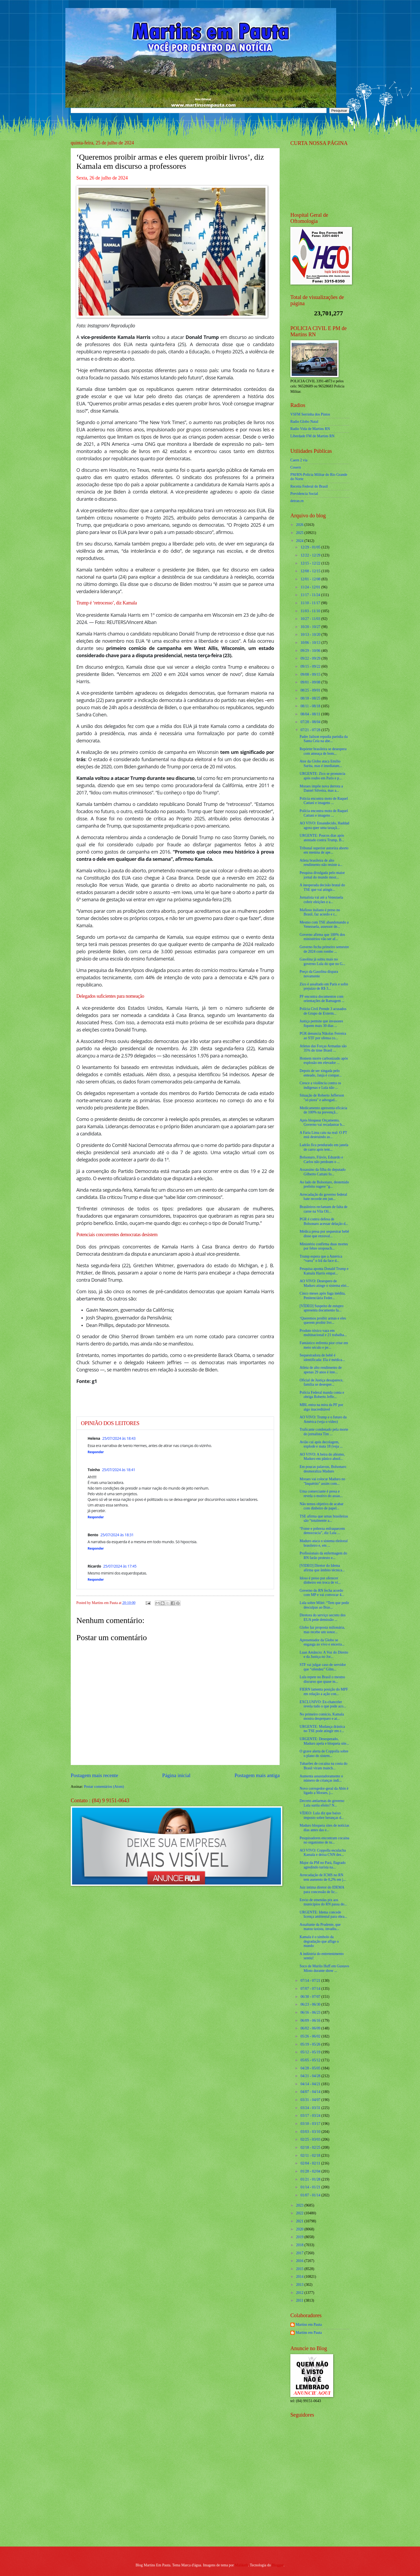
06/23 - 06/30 (311, 2004)
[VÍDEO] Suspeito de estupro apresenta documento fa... (321, 1308)
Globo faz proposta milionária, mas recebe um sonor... (322, 1629)
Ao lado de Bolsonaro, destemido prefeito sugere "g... (324, 1184)
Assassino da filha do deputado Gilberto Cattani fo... (322, 1172)
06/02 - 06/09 (311, 2028)
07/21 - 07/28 (311, 730)
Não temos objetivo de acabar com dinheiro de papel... (321, 1506)
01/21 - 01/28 (311, 2179)
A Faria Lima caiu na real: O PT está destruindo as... (323, 1135)
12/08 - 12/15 (311, 571)
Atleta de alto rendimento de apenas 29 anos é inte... (320, 1370)
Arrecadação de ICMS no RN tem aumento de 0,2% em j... (322, 1877)
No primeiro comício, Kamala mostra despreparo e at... (321, 1716)
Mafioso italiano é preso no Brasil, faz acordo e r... (319, 912)
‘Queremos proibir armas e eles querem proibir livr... (322, 1320)
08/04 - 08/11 (311, 714)
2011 (300, 2300)
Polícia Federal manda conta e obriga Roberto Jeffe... (321, 1394)
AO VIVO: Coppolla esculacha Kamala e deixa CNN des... (322, 1852)
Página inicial (176, 1775)
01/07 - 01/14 (311, 2195)
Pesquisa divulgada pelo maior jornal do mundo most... (322, 875)
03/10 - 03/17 (311, 2124)
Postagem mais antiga (257, 1775)
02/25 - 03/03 (311, 2139)
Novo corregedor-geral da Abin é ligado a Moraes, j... (323, 1790)
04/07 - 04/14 (311, 2092)
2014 (300, 2277)
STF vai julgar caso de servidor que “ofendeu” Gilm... (322, 1667)
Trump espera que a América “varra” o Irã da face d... (320, 1258)
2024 (300, 541)
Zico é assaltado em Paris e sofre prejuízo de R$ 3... (323, 986)
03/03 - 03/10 (311, 2132)
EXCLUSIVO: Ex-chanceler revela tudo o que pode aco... (322, 1704)
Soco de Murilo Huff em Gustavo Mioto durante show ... (324, 1968)
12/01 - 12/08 (311, 579)
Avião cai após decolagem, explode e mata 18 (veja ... (321, 1444)
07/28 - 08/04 (311, 722)
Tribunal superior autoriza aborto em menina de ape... (323, 850)
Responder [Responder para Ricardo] (96, 1579)
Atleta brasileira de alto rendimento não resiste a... (320, 862)
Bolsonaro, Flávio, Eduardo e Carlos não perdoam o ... (321, 1159)
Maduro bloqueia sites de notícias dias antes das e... (324, 1827)
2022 (300, 2213)
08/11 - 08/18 (311, 706)
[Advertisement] (323, 2503)
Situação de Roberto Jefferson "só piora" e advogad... (321, 1097)
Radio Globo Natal (304, 422)
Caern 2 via (299, 460)
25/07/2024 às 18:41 (118, 1469)
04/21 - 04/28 (311, 2076)
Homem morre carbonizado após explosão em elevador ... (323, 1060)
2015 (300, 2269)
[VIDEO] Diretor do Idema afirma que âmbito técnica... (322, 1568)
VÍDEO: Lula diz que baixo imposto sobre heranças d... (321, 1815)
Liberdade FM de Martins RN (312, 436)
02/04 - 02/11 (311, 2163)
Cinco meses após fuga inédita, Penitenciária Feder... (322, 1295)
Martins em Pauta (309, 2325)
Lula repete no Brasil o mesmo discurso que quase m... (322, 1679)
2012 (300, 2293)
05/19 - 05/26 (311, 2044)
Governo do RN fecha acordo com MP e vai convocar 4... (321, 1592)
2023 (300, 2205)
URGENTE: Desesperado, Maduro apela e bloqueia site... (324, 1741)
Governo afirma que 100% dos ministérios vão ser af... (322, 937)
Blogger (278, 2565)
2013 (300, 2285)
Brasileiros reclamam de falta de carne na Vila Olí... (323, 1209)
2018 (300, 2245)
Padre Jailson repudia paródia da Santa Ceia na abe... (323, 739)
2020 (300, 2229)
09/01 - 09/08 (311, 682)
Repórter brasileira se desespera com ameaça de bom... (322, 751)
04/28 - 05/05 (311, 2068)
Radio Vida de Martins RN (310, 429)
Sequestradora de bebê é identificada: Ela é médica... (322, 1357)
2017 (300, 2253)
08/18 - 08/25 (311, 698)
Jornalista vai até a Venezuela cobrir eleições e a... (321, 899)
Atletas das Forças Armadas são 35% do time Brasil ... (323, 1048)
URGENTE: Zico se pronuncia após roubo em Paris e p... (322, 776)
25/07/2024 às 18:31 (117, 1534)
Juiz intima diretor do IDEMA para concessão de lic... (321, 1889)
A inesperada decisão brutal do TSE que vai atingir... (322, 887)
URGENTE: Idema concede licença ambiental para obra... (323, 1914)
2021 (300, 2221)
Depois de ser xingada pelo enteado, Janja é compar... (320, 1073)
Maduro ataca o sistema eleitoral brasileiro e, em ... (323, 1543)
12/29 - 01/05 (311, 547)
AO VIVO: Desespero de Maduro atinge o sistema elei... (324, 1283)
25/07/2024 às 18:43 (119, 1438)
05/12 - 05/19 (311, 2052)
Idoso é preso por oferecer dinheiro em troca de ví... (319, 1580)
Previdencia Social (304, 494)
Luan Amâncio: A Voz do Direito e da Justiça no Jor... (323, 1654)
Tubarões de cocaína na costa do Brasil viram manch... (323, 1766)
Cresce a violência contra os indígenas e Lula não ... (320, 1085)
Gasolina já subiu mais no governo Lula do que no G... (322, 961)
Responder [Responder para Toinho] (96, 1517)
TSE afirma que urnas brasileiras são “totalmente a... (323, 1518)
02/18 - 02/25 (311, 2147)
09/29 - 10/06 (311, 651)
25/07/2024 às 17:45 (119, 1566)
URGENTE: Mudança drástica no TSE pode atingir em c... (322, 1729)
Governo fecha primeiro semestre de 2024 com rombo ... (324, 949)
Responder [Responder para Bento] (96, 1548)
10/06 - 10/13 (311, 643)
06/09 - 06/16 (311, 2020)
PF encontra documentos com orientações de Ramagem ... (321, 998)
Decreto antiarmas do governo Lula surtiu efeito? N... (321, 1803)
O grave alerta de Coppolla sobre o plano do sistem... (323, 1753)
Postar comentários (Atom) (104, 1787)
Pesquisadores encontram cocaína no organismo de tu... (324, 1840)
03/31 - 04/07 (311, 2100)
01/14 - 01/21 (311, 2187)
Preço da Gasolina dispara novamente (318, 974)
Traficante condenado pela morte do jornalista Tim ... (323, 1431)
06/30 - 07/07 (311, 1997)
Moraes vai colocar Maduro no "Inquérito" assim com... (322, 1481)
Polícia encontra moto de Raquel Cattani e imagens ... (323, 801)
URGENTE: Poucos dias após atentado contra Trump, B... (321, 837)
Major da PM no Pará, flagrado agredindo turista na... (322, 1865)
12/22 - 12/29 (311, 555)
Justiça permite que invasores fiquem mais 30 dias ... (321, 1023)
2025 (300, 533)
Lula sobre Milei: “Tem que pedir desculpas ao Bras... (324, 1605)
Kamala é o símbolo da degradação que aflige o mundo (319, 1941)
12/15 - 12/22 (311, 563)
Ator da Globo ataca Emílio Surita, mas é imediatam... (320, 763)
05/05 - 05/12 (311, 2060)
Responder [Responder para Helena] (96, 1452)
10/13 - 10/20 (311, 635)
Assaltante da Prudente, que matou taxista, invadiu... (319, 1927)
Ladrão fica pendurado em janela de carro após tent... (323, 1147)
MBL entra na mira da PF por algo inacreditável (321, 1407)
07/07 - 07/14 (311, 1989)
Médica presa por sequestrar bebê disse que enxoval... (324, 1233)
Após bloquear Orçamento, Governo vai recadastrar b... (321, 1122)
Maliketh (241, 2565)
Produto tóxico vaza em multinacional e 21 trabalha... (323, 1333)
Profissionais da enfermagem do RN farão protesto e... (323, 1555)
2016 (300, 2261)
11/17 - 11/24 (311, 595)
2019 (300, 2237)
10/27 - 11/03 (311, 619)
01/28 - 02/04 (311, 2171)
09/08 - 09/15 (311, 674)
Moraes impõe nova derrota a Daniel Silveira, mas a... (321, 788)
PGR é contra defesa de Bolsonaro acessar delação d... (323, 1221)
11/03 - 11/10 (311, 611)
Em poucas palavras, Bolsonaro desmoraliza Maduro (322, 1469)
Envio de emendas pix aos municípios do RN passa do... (323, 1902)
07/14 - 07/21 (311, 1981)
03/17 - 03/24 (311, 2116)
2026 (300, 525)
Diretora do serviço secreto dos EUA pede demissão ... (322, 1617)
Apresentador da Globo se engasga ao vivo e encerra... (321, 1642)
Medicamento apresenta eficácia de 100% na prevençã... (323, 1110)
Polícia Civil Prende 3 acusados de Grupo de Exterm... (322, 1011)
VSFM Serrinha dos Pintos (310, 414)
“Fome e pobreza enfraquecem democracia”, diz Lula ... (322, 1531)
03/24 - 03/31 (311, 2108)
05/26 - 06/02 (311, 2036)
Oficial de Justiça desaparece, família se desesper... (321, 1382)
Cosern (295, 467)
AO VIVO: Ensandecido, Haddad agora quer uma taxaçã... (324, 825)
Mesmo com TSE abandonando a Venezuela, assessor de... (323, 924)
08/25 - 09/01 (311, 690)
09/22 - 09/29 (311, 658)
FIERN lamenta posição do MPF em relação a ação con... (323, 1691)
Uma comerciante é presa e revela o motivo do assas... (321, 1493)
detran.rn (296, 501)
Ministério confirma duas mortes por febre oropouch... (323, 1246)
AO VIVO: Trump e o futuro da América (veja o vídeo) (322, 1419)
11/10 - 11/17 (311, 603)
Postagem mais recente (94, 1775)
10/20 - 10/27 (311, 627)
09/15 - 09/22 (311, 666)
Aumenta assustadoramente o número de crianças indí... (321, 1778)
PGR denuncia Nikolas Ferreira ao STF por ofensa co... (322, 1035)
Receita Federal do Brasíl (309, 486)
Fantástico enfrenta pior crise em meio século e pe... (323, 1345)
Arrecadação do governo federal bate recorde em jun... (323, 1196)
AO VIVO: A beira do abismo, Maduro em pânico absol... (321, 1456)
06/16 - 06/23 (311, 2012)
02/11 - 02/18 (311, 2155)
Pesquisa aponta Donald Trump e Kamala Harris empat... (323, 1271)
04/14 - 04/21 (311, 2084)
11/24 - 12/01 (311, 587)
